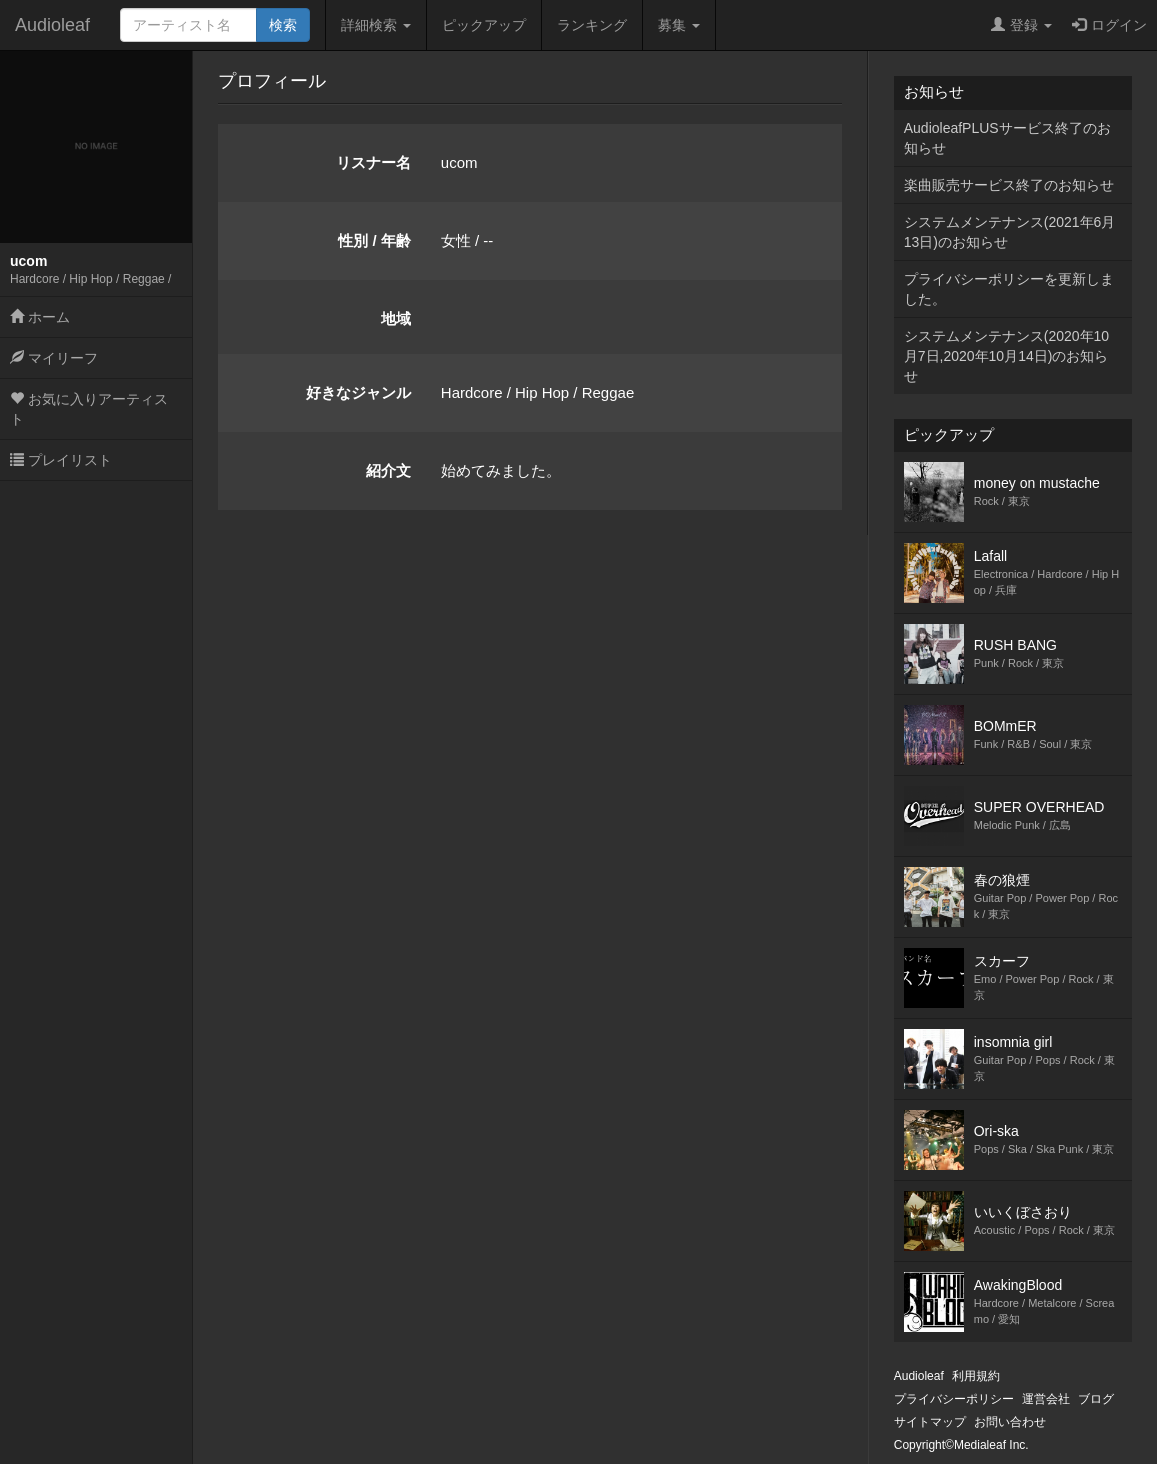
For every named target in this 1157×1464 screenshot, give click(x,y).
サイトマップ (930, 1422)
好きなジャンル (358, 392)
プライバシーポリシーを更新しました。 (1009, 289)
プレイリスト (61, 460)
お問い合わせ (1010, 1422)
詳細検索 (376, 25)
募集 (679, 25)
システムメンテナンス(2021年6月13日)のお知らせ (1010, 232)
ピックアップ (484, 25)
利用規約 (976, 1376)
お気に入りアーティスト (89, 409)
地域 (396, 318)
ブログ (1096, 1399)
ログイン (1109, 25)
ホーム (40, 317)
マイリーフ (54, 358)
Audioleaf (52, 25)
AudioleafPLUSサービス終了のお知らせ (1007, 138)
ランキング (592, 25)
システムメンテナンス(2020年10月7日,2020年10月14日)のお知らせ (1006, 356)
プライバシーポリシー (954, 1399)
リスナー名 (373, 162)
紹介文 (388, 470)
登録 (1021, 25)
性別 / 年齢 (374, 240)
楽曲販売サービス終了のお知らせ (1009, 185)
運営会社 (1046, 1399)
